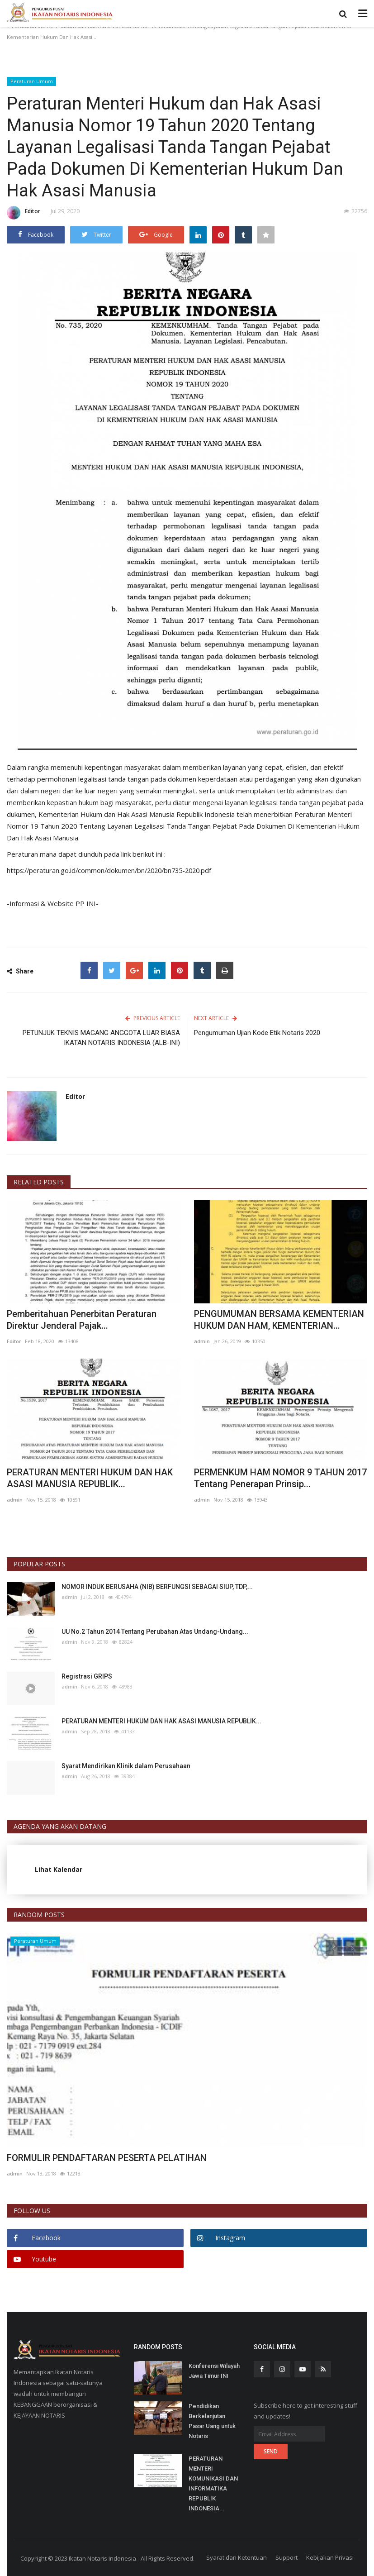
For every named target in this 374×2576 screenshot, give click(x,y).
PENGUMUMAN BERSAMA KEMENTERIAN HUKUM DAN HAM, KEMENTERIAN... (279, 1319)
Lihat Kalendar (58, 1869)
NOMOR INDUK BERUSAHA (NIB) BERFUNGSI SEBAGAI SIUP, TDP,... (157, 1586)
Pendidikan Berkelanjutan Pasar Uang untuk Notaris (212, 2420)
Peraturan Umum (31, 81)
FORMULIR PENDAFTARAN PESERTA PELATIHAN (107, 2157)
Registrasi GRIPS (87, 1675)
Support (286, 2557)
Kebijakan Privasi (330, 2557)
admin (202, 1340)
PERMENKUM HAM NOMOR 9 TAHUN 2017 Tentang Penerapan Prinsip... (280, 1477)
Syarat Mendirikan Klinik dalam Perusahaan (126, 1765)
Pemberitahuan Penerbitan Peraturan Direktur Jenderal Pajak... (81, 1319)
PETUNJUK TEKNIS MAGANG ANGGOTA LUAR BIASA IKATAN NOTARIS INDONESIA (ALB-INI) (101, 1037)
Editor (23, 212)
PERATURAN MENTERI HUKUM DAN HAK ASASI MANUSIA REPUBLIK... (90, 1477)
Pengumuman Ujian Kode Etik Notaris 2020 (257, 1032)
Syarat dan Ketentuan (236, 2557)
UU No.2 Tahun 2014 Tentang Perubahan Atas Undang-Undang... (155, 1631)
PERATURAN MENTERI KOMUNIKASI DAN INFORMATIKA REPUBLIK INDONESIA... (213, 2483)
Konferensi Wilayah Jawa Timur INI (214, 2370)
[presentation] (334, 1947)
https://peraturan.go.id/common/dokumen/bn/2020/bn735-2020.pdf (114, 870)
